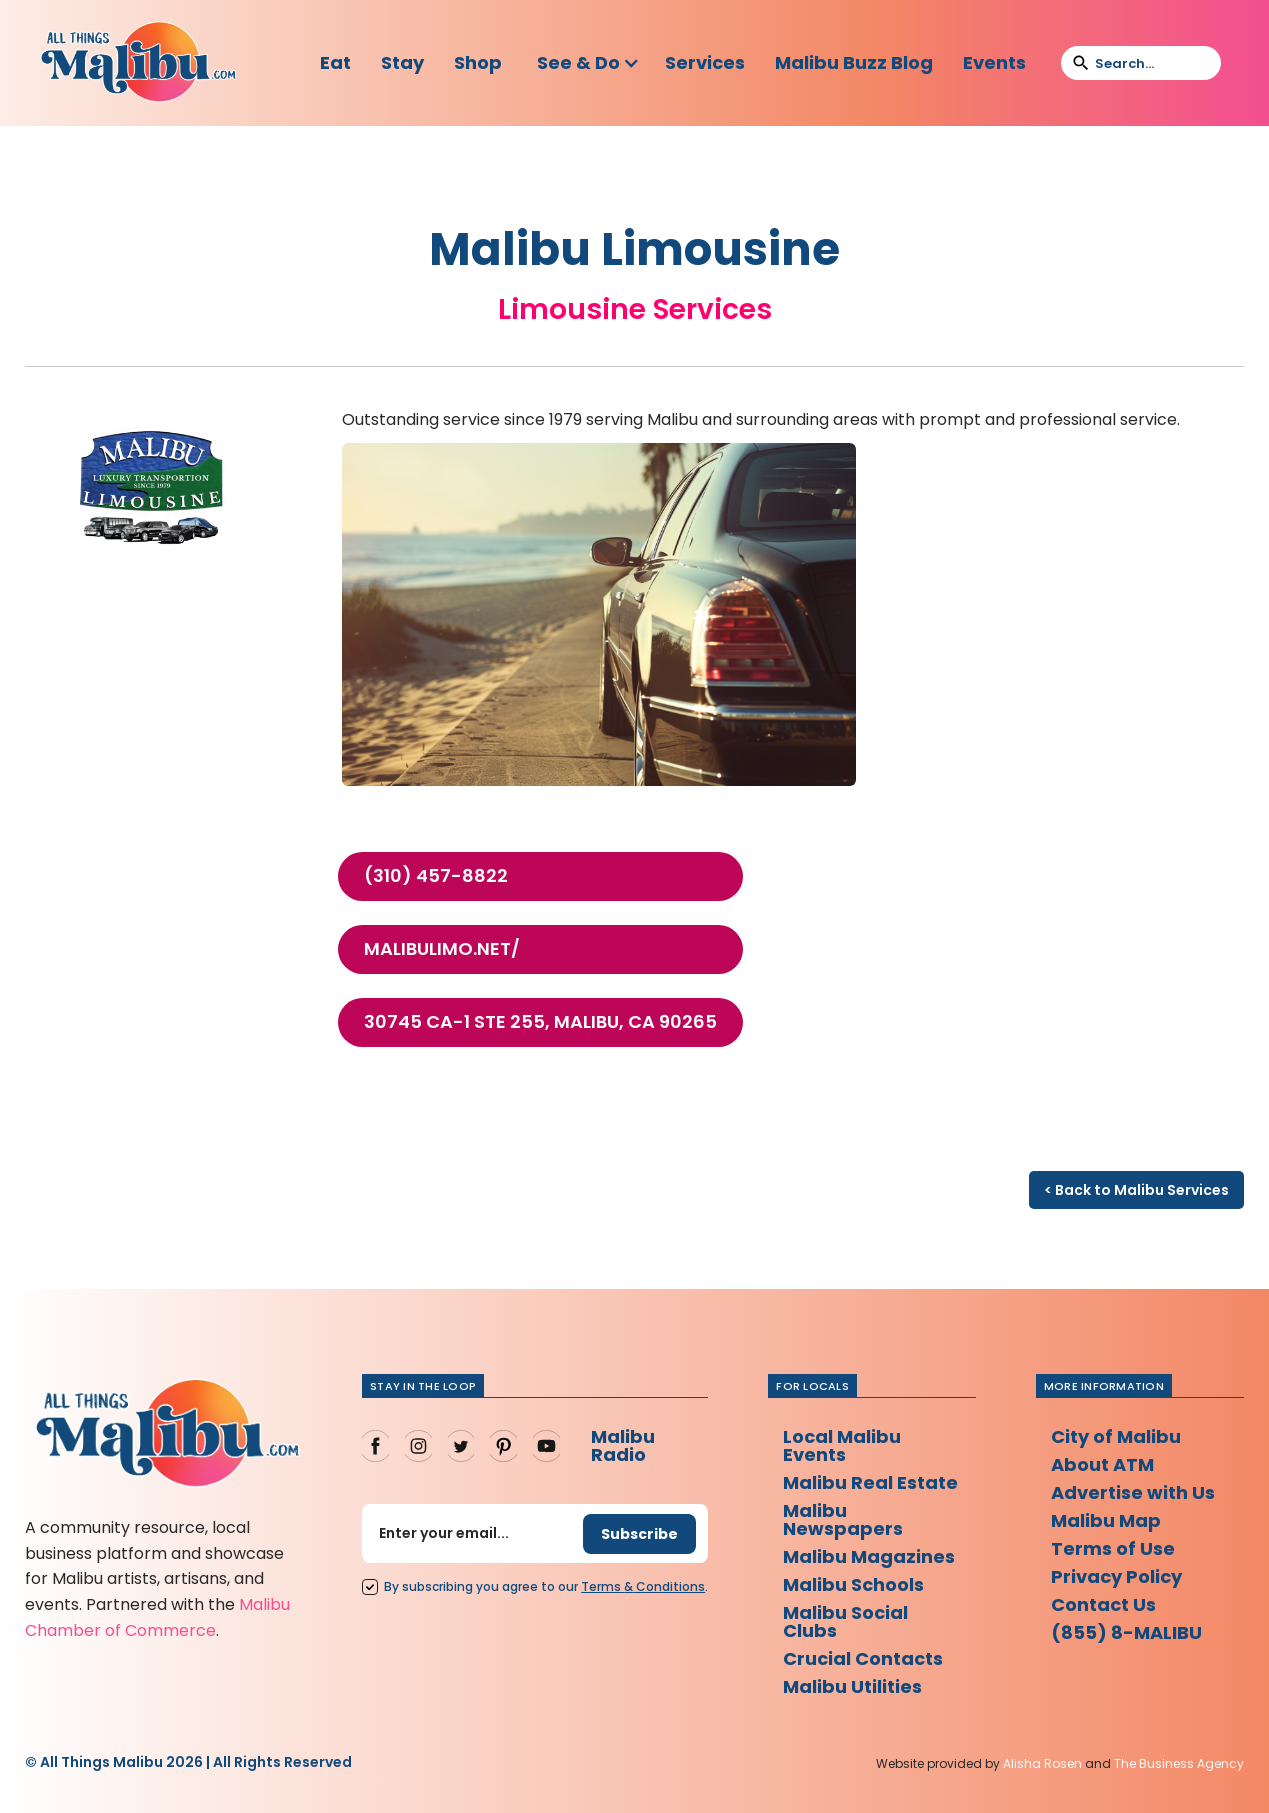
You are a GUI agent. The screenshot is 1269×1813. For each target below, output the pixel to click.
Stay (402, 62)
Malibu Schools (853, 1584)
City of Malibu (1116, 1436)
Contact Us (1103, 1604)
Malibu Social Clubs (845, 1621)
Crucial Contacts (863, 1658)
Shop (478, 62)
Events (994, 62)
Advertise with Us (1133, 1492)
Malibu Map (1106, 1520)
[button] (588, 63)
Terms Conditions (643, 1586)
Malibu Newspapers (843, 1519)
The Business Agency (1179, 1763)
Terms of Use (1113, 1548)
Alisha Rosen (1042, 1763)
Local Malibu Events (842, 1445)
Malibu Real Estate (870, 1482)
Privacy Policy (1116, 1576)
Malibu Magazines (869, 1556)
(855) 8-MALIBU (1126, 1632)
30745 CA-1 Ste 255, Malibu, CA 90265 (540, 1022)
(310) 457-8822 (436, 876)
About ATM (1102, 1464)
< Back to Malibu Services (1136, 1190)
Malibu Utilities (852, 1686)
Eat (335, 62)
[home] (138, 63)
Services (705, 62)
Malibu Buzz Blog (854, 62)
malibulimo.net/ (442, 949)
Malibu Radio (623, 1445)
